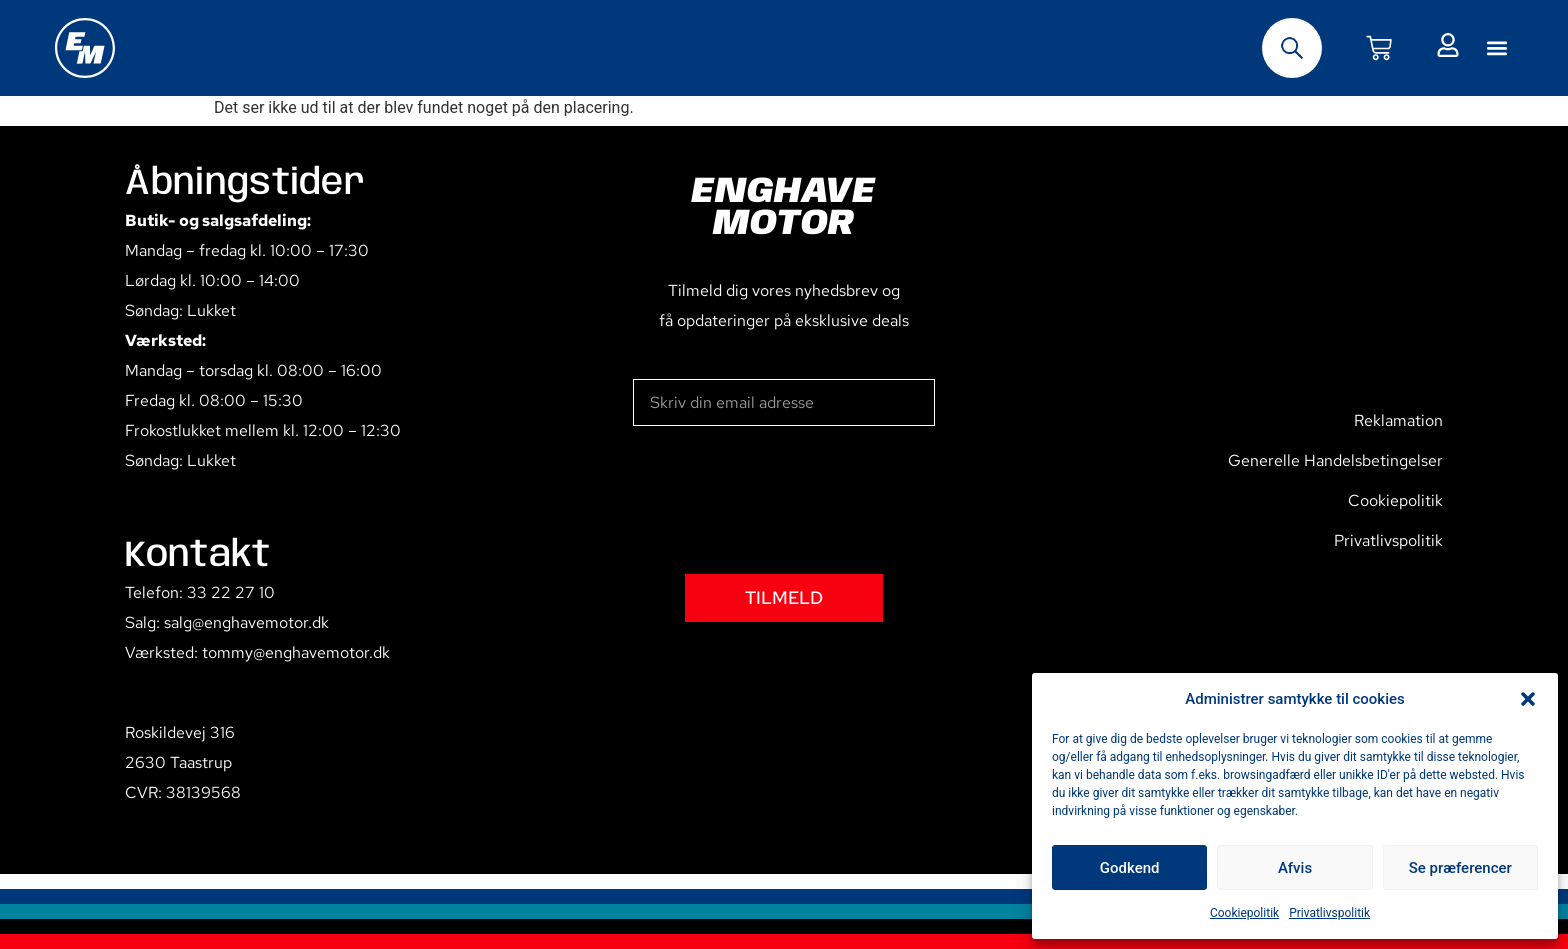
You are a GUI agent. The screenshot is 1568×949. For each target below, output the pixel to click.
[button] (1528, 699)
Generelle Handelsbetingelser (1335, 460)
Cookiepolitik (1244, 913)
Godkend (1130, 868)
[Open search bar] (1292, 48)
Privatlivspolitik (1329, 913)
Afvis (1295, 868)
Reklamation (1398, 420)
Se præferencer (1460, 868)
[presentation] (785, 500)
